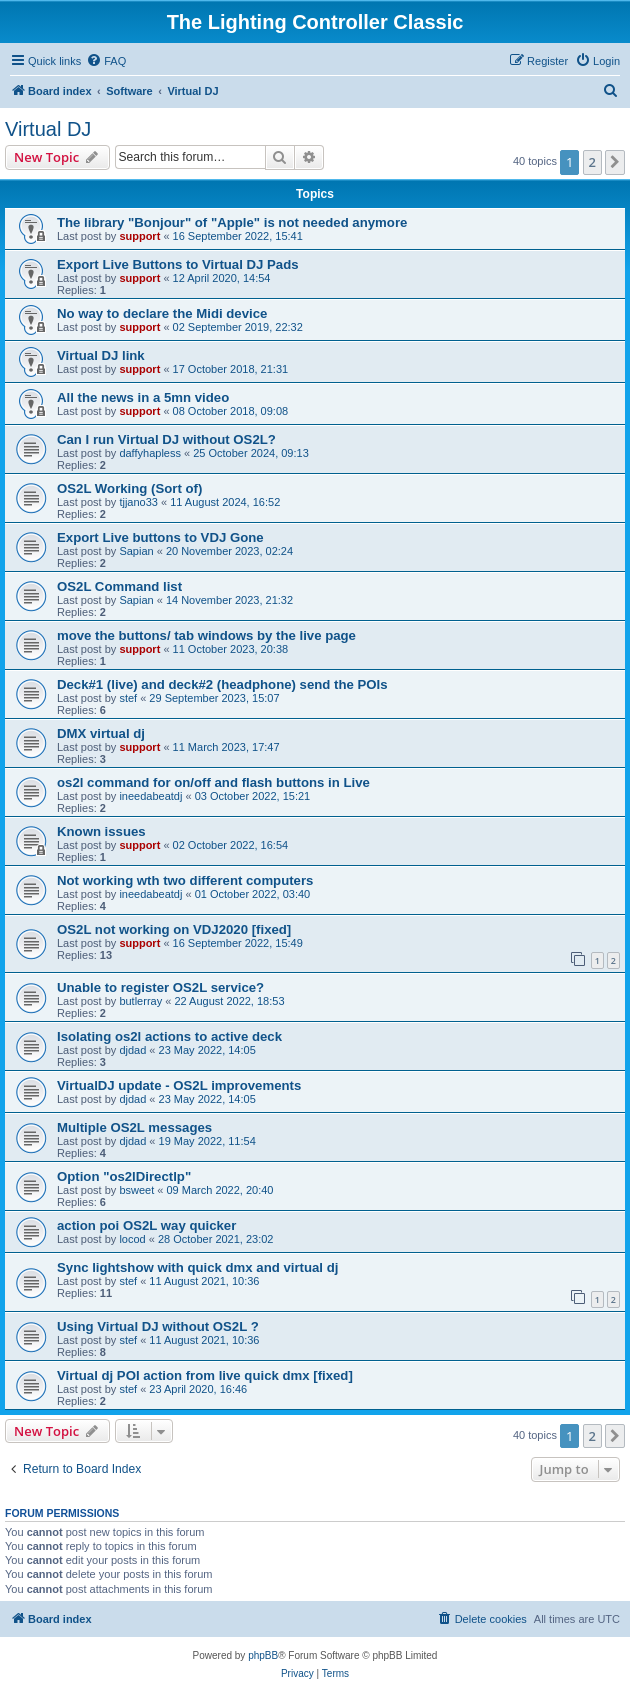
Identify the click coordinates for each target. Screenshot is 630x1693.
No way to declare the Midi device (162, 313)
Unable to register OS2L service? (160, 987)
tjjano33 (138, 502)
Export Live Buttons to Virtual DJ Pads (178, 264)
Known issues (101, 831)
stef (128, 698)
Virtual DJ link (101, 355)
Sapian (136, 551)
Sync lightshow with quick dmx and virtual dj (197, 1267)
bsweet (136, 1190)
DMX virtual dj (101, 733)
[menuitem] (106, 61)
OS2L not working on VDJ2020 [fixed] (174, 929)
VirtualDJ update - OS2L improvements (179, 1085)
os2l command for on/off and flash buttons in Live (213, 782)
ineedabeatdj (150, 796)
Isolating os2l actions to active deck (169, 1036)
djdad (132, 1050)
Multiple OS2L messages (134, 1127)
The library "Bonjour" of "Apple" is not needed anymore (232, 222)
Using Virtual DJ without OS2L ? (158, 1326)
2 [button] (592, 162)
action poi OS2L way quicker (146, 1225)
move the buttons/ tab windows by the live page (206, 635)
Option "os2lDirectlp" (124, 1176)
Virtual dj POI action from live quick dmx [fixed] (205, 1375)
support (139, 236)
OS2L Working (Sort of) (129, 488)
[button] (615, 162)
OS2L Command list (119, 586)
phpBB (263, 1655)
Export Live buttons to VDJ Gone (160, 537)
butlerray (140, 1001)
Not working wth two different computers (185, 880)
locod (132, 1239)
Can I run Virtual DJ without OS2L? (166, 439)
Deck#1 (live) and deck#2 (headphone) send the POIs (222, 684)
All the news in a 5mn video (143, 397)
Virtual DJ (48, 129)
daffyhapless (150, 453)
